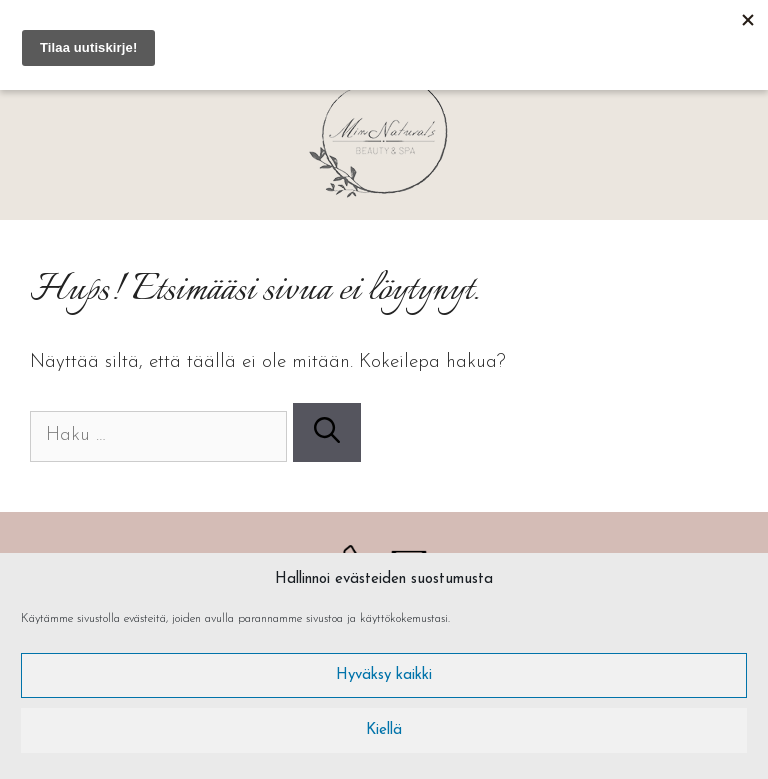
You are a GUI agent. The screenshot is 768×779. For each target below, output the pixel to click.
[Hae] (327, 432)
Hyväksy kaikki (384, 675)
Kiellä (384, 730)
